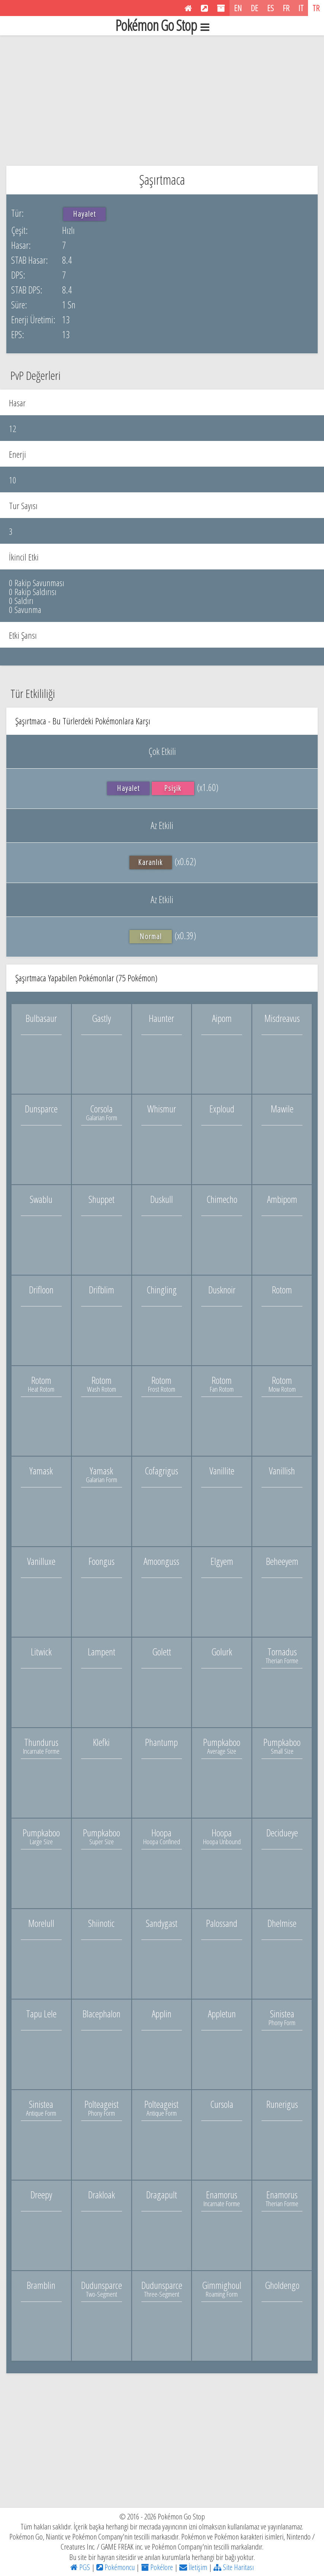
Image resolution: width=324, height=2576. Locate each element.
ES (270, 7)
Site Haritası (234, 2567)
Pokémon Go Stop (162, 25)
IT (301, 7)
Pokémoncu (115, 2567)
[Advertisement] (162, 99)
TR (316, 7)
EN (238, 7)
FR (286, 7)
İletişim (193, 2567)
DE (254, 7)
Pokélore (157, 2567)
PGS (80, 2567)
